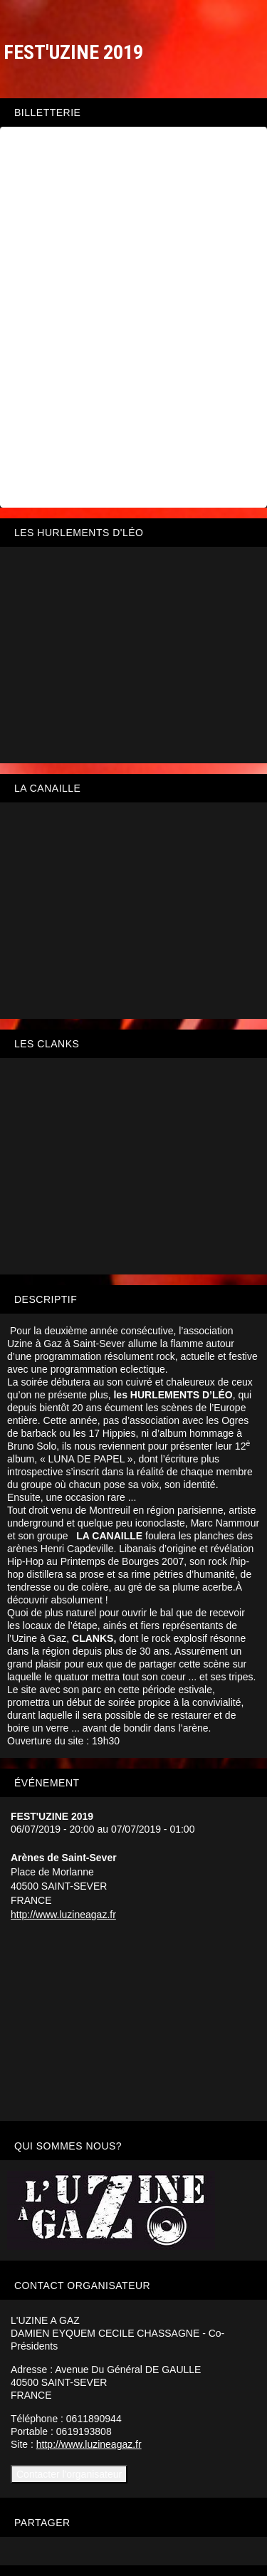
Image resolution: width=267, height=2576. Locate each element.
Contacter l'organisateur (69, 2474)
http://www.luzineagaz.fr (63, 1914)
